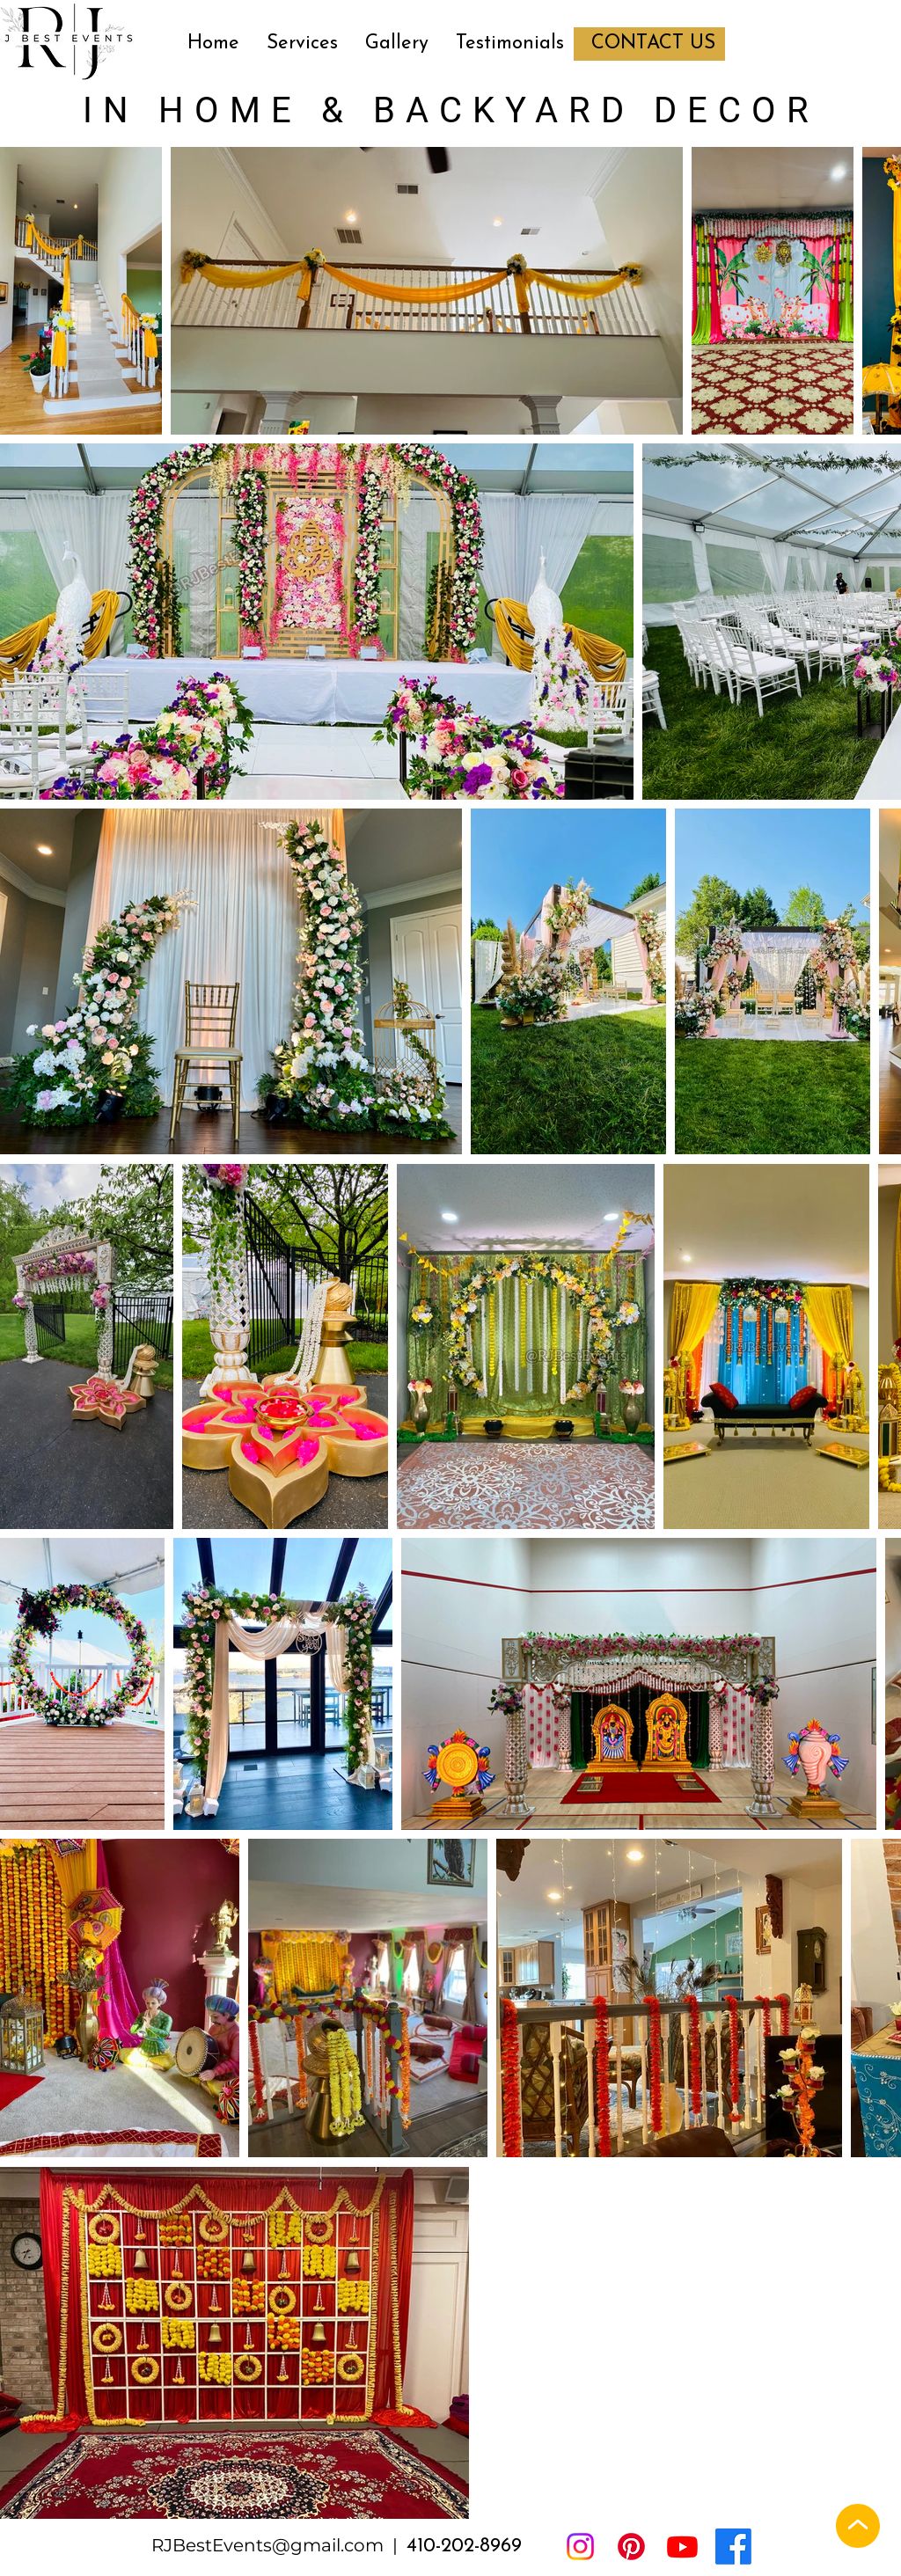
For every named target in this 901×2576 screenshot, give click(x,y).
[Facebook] (733, 2546)
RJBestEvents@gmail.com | (279, 2545)
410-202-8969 (464, 2546)
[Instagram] (580, 2546)
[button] (302, 44)
